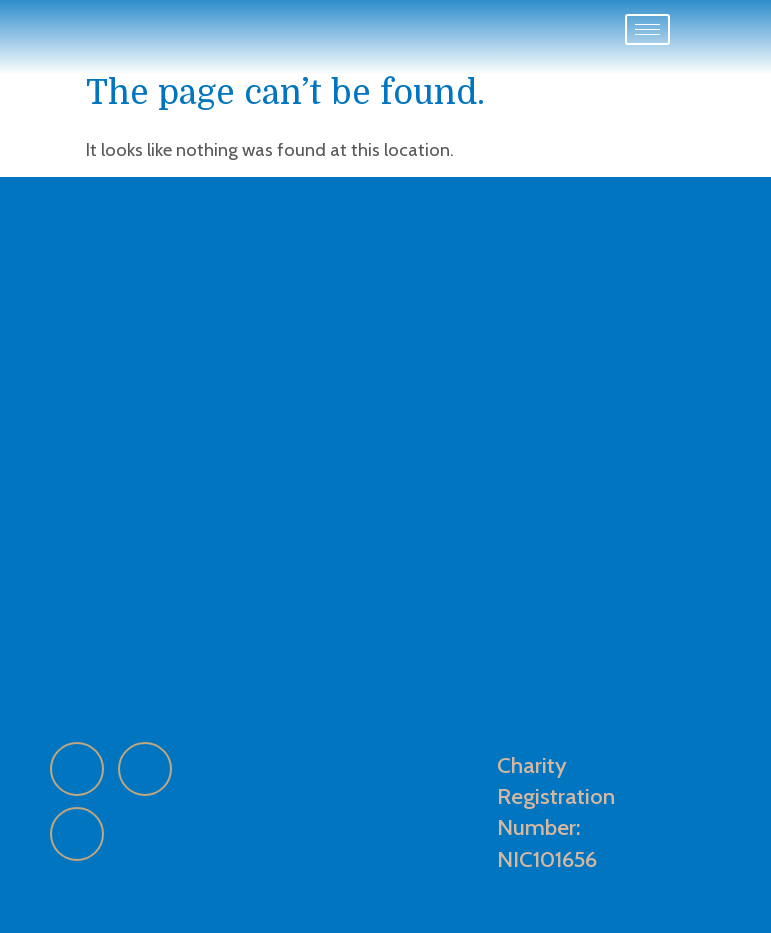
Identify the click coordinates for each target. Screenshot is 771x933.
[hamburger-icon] (647, 29)
